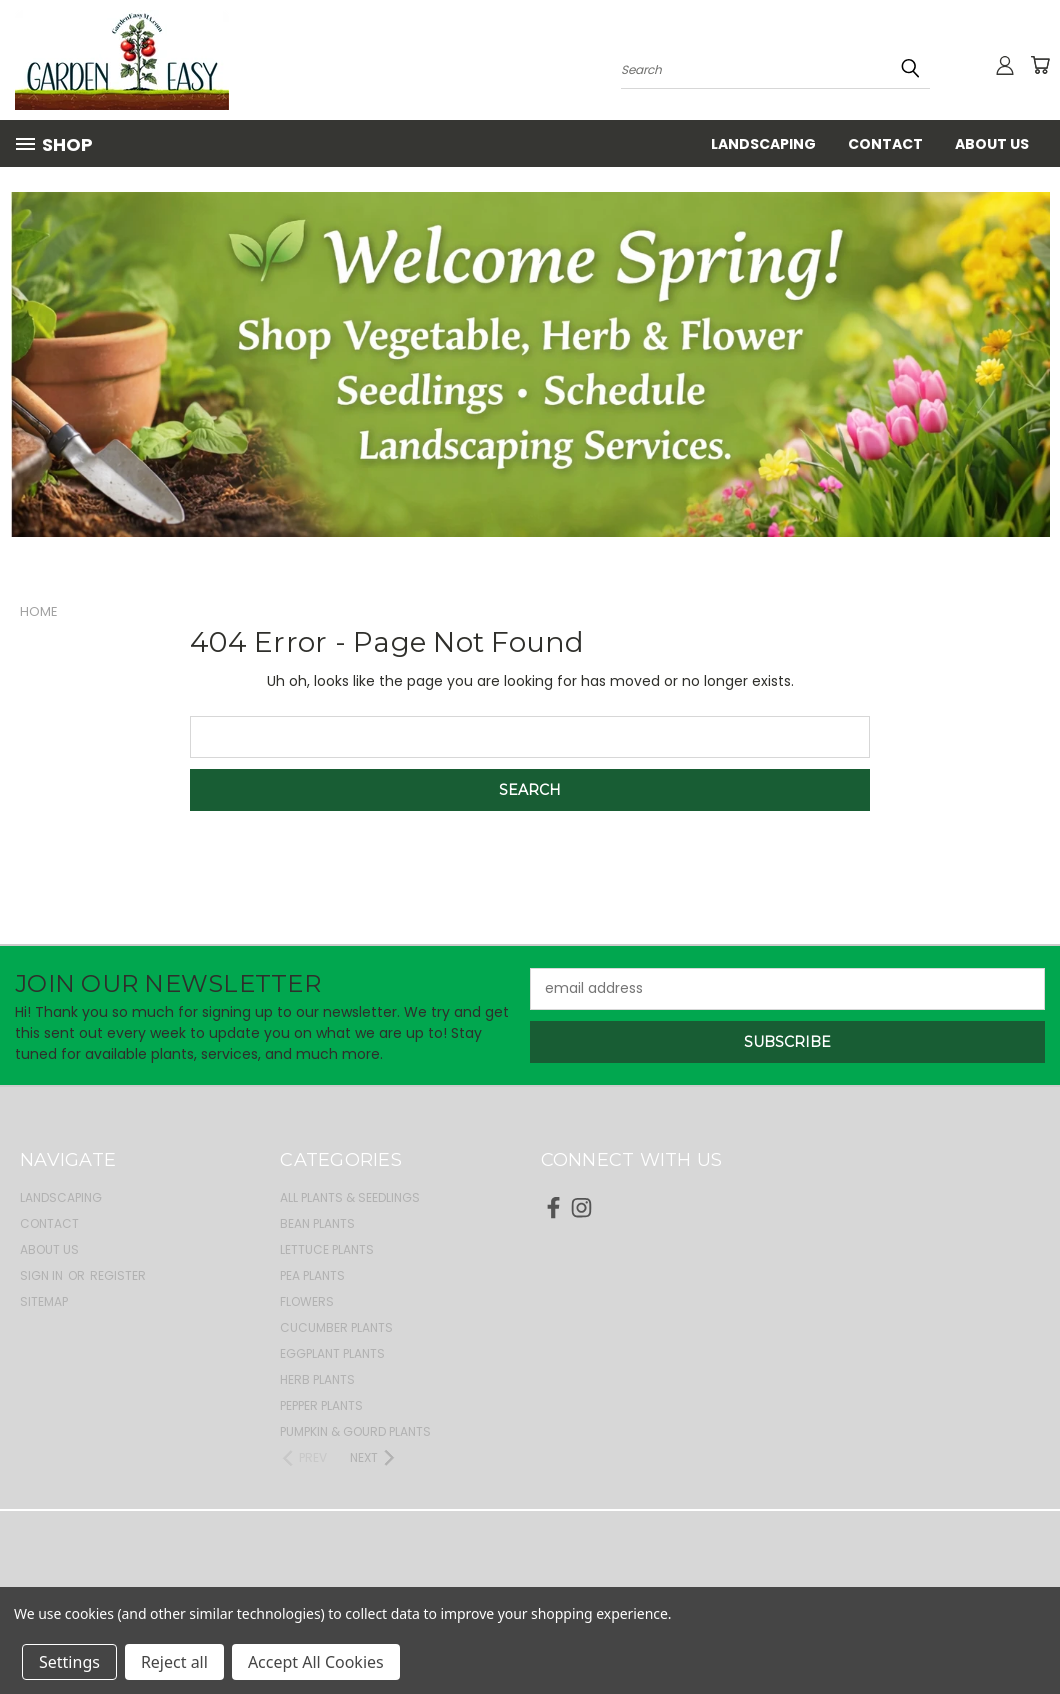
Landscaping (763, 144)
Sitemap (44, 1301)
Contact (885, 144)
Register (118, 1275)
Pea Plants (312, 1275)
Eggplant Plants (332, 1353)
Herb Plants (317, 1379)
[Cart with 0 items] (1040, 65)
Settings (69, 1662)
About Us (992, 144)
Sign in (43, 1275)
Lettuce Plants (327, 1249)
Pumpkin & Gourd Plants (355, 1431)
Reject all (174, 1662)
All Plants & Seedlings (350, 1197)
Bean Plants (317, 1223)
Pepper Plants (321, 1405)
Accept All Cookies (316, 1662)
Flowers (307, 1301)
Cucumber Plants (336, 1327)
